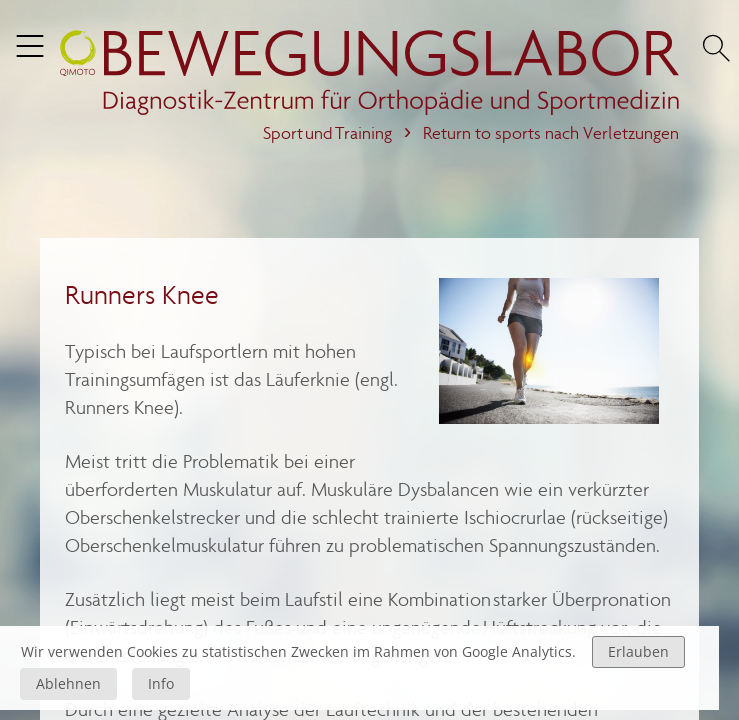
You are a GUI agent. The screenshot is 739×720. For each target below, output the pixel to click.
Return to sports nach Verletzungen (551, 133)
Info (161, 683)
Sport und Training (327, 133)
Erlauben (638, 651)
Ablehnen (68, 683)
